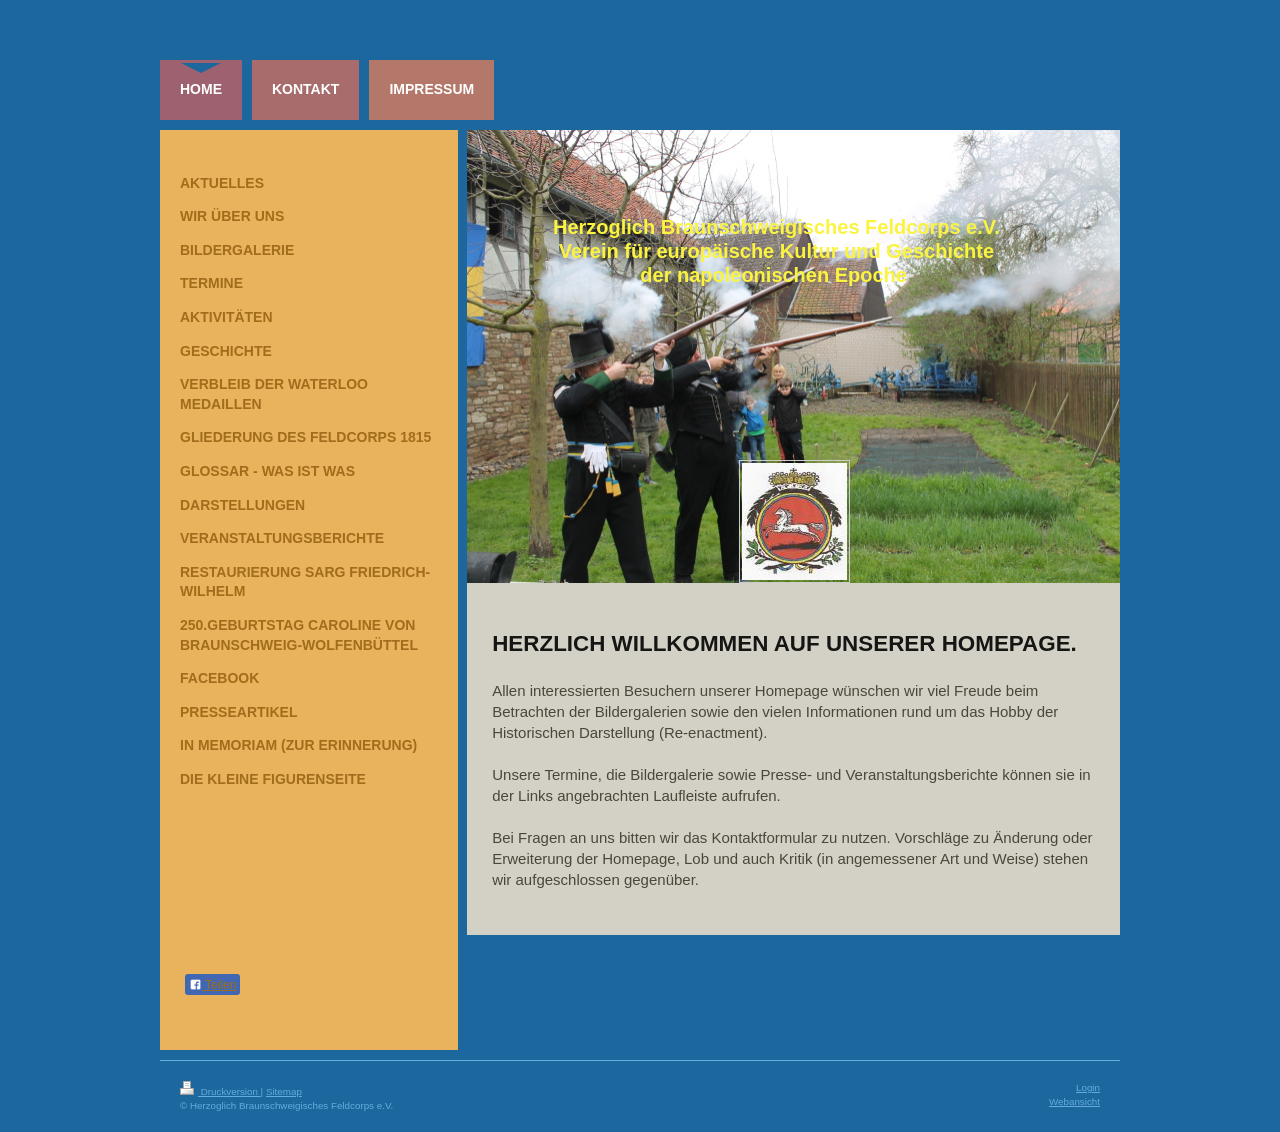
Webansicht (1074, 1101)
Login (1088, 1087)
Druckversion (220, 1091)
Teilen (212, 985)
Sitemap (284, 1091)
